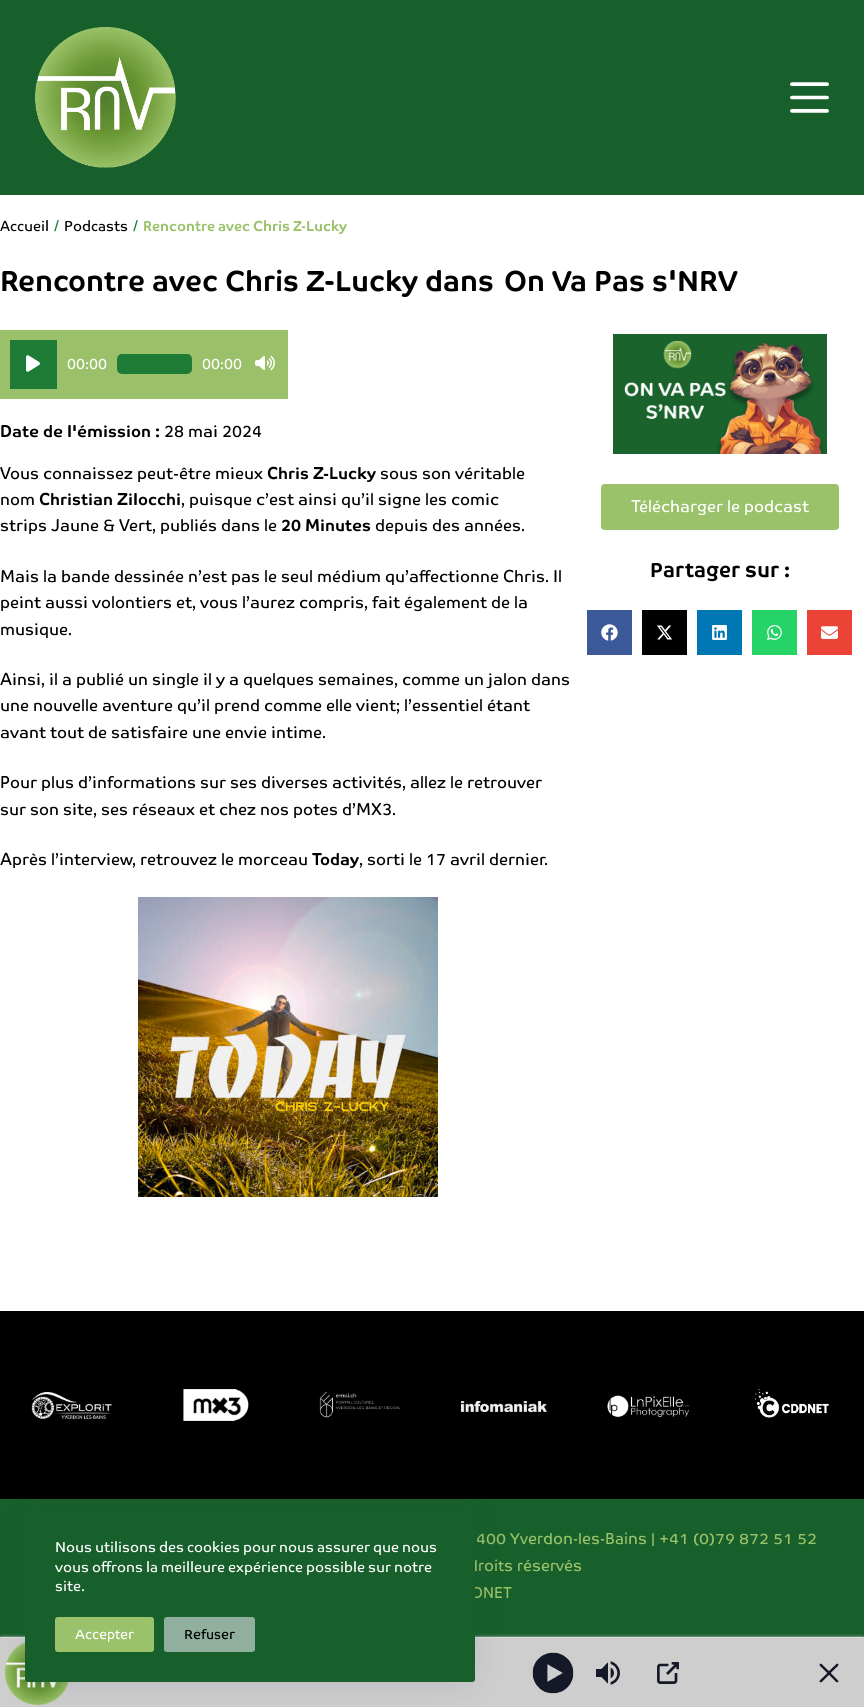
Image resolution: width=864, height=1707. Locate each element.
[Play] (553, 1672)
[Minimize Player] (829, 1673)
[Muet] (265, 364)
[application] (144, 364)
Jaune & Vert (101, 525)
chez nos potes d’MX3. (307, 809)
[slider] (154, 364)
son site (61, 809)
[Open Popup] (668, 1673)
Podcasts (96, 226)
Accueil (24, 226)
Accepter (104, 1634)
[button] (609, 632)
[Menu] (809, 97)
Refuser (209, 1634)
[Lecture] (33, 364)
